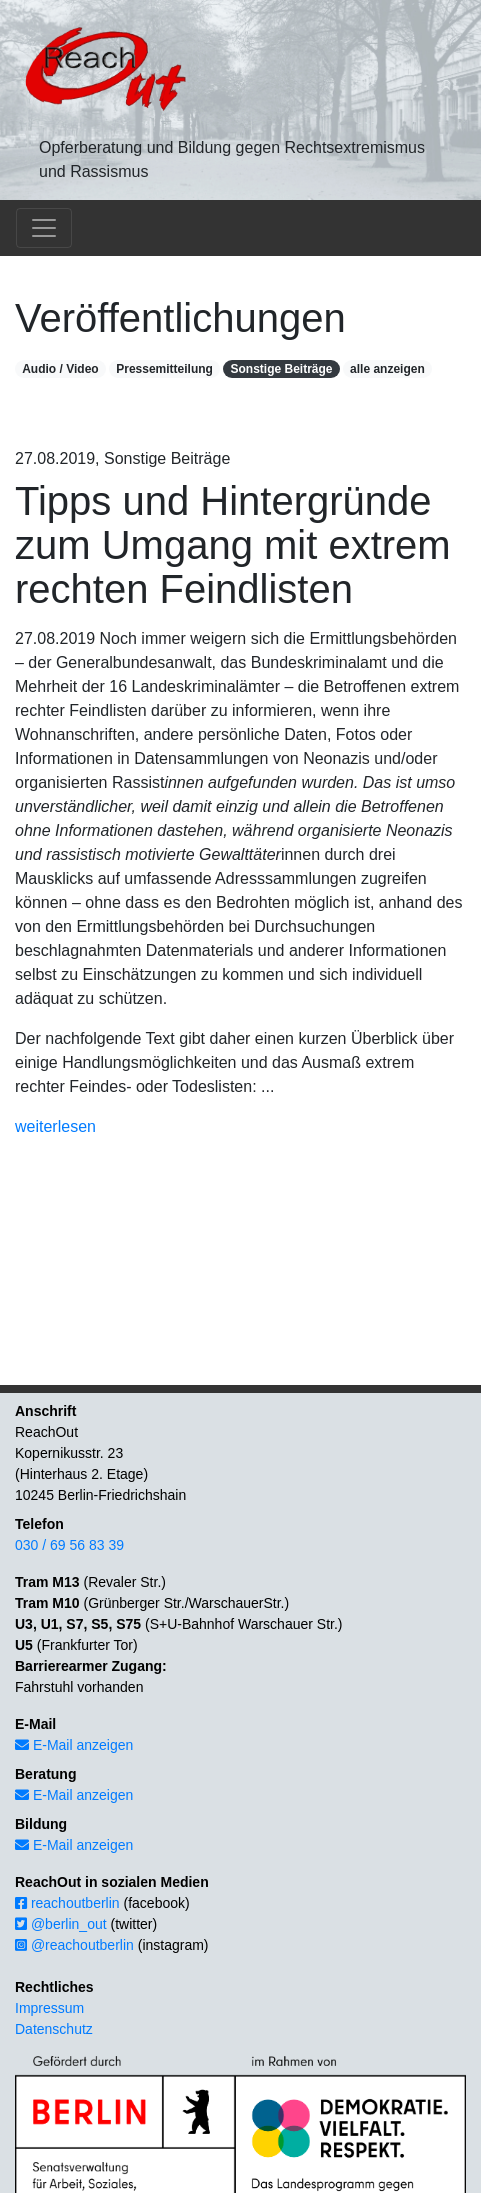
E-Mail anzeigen (74, 1745)
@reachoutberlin (74, 1945)
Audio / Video (60, 369)
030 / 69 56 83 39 (69, 1545)
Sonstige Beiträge (281, 369)
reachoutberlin (67, 1903)
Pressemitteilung (164, 369)
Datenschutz (54, 2029)
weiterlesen (55, 1126)
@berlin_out (61, 1924)
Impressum (49, 2008)
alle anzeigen (387, 369)
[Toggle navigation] (44, 228)
